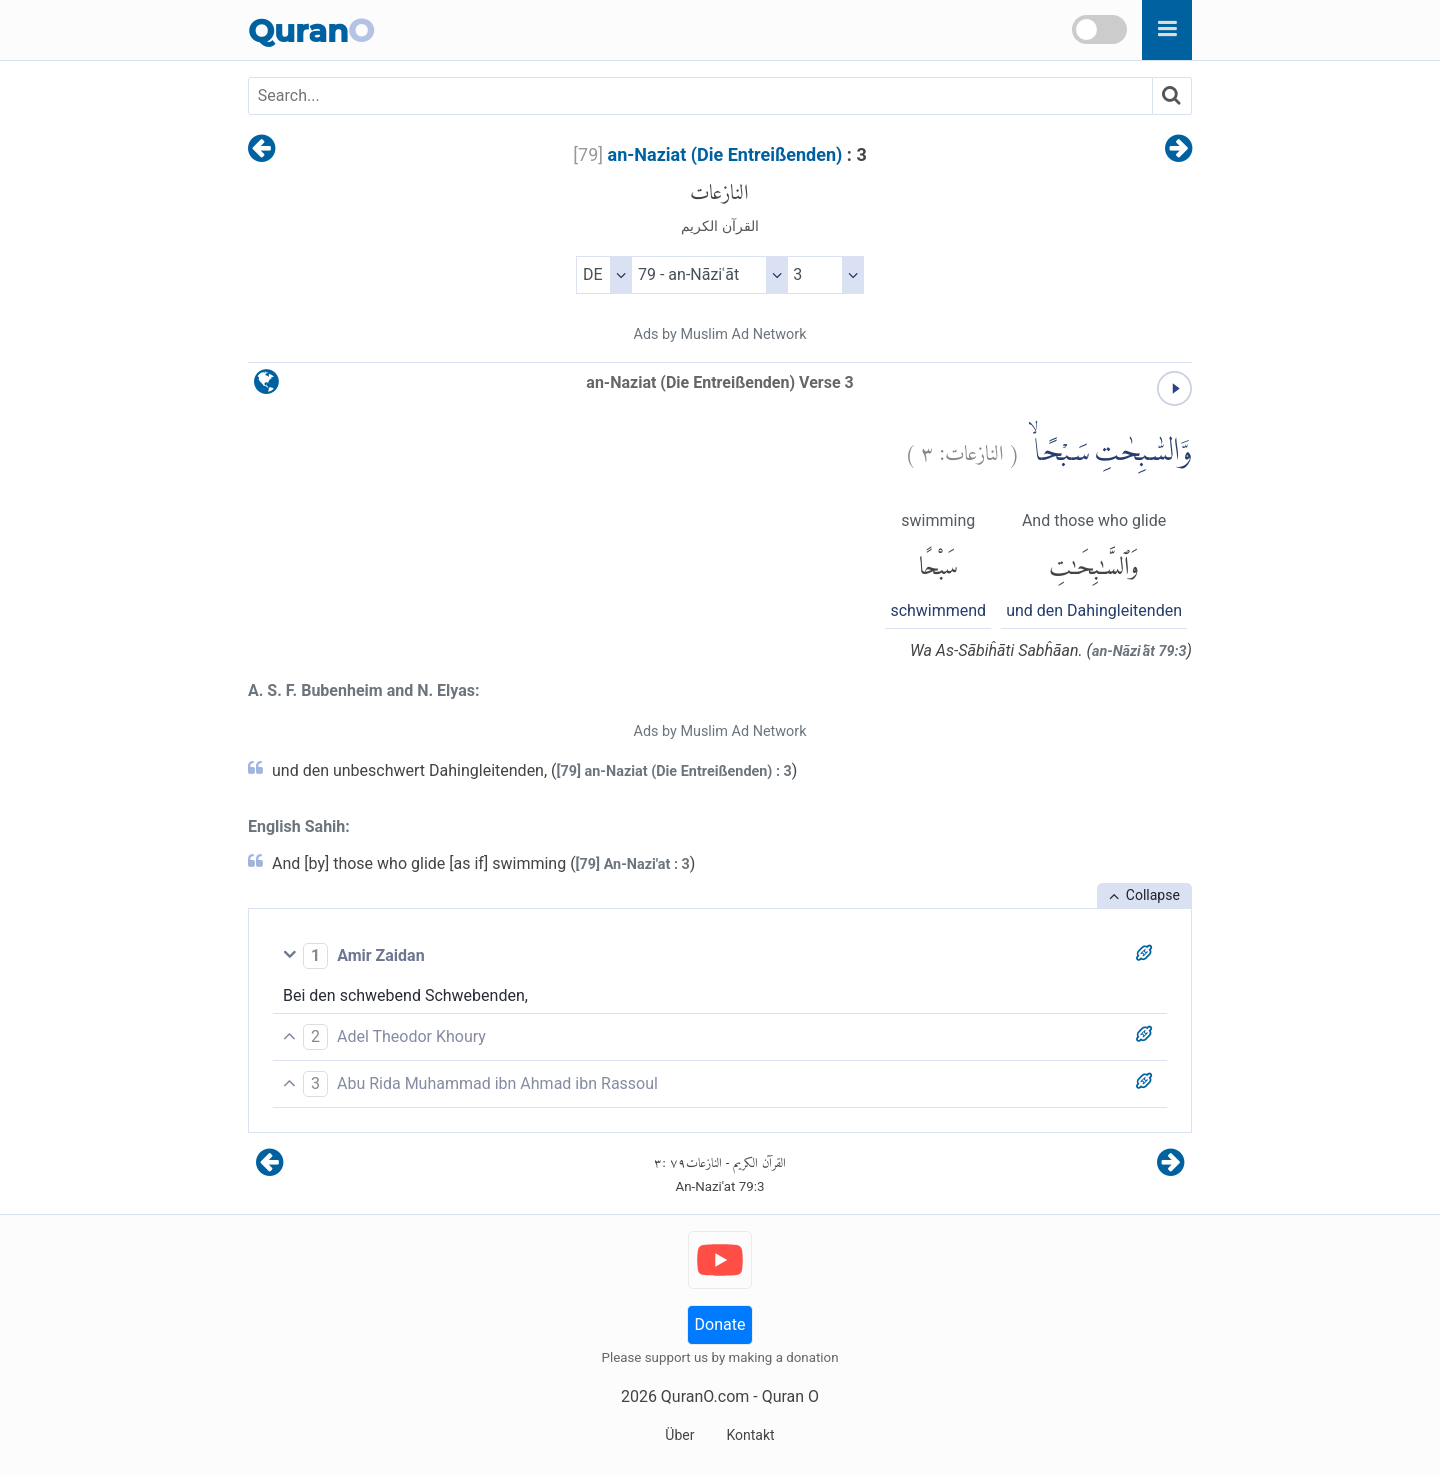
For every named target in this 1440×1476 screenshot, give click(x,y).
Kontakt (750, 1435)
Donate (720, 1324)
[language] (266, 386)
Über (679, 1435)
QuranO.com (705, 1396)
